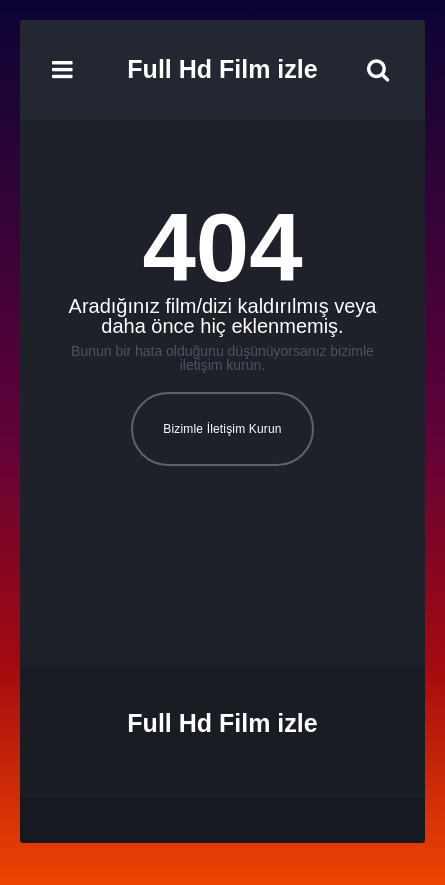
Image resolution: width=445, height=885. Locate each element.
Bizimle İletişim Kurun (222, 429)
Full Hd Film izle (222, 69)
